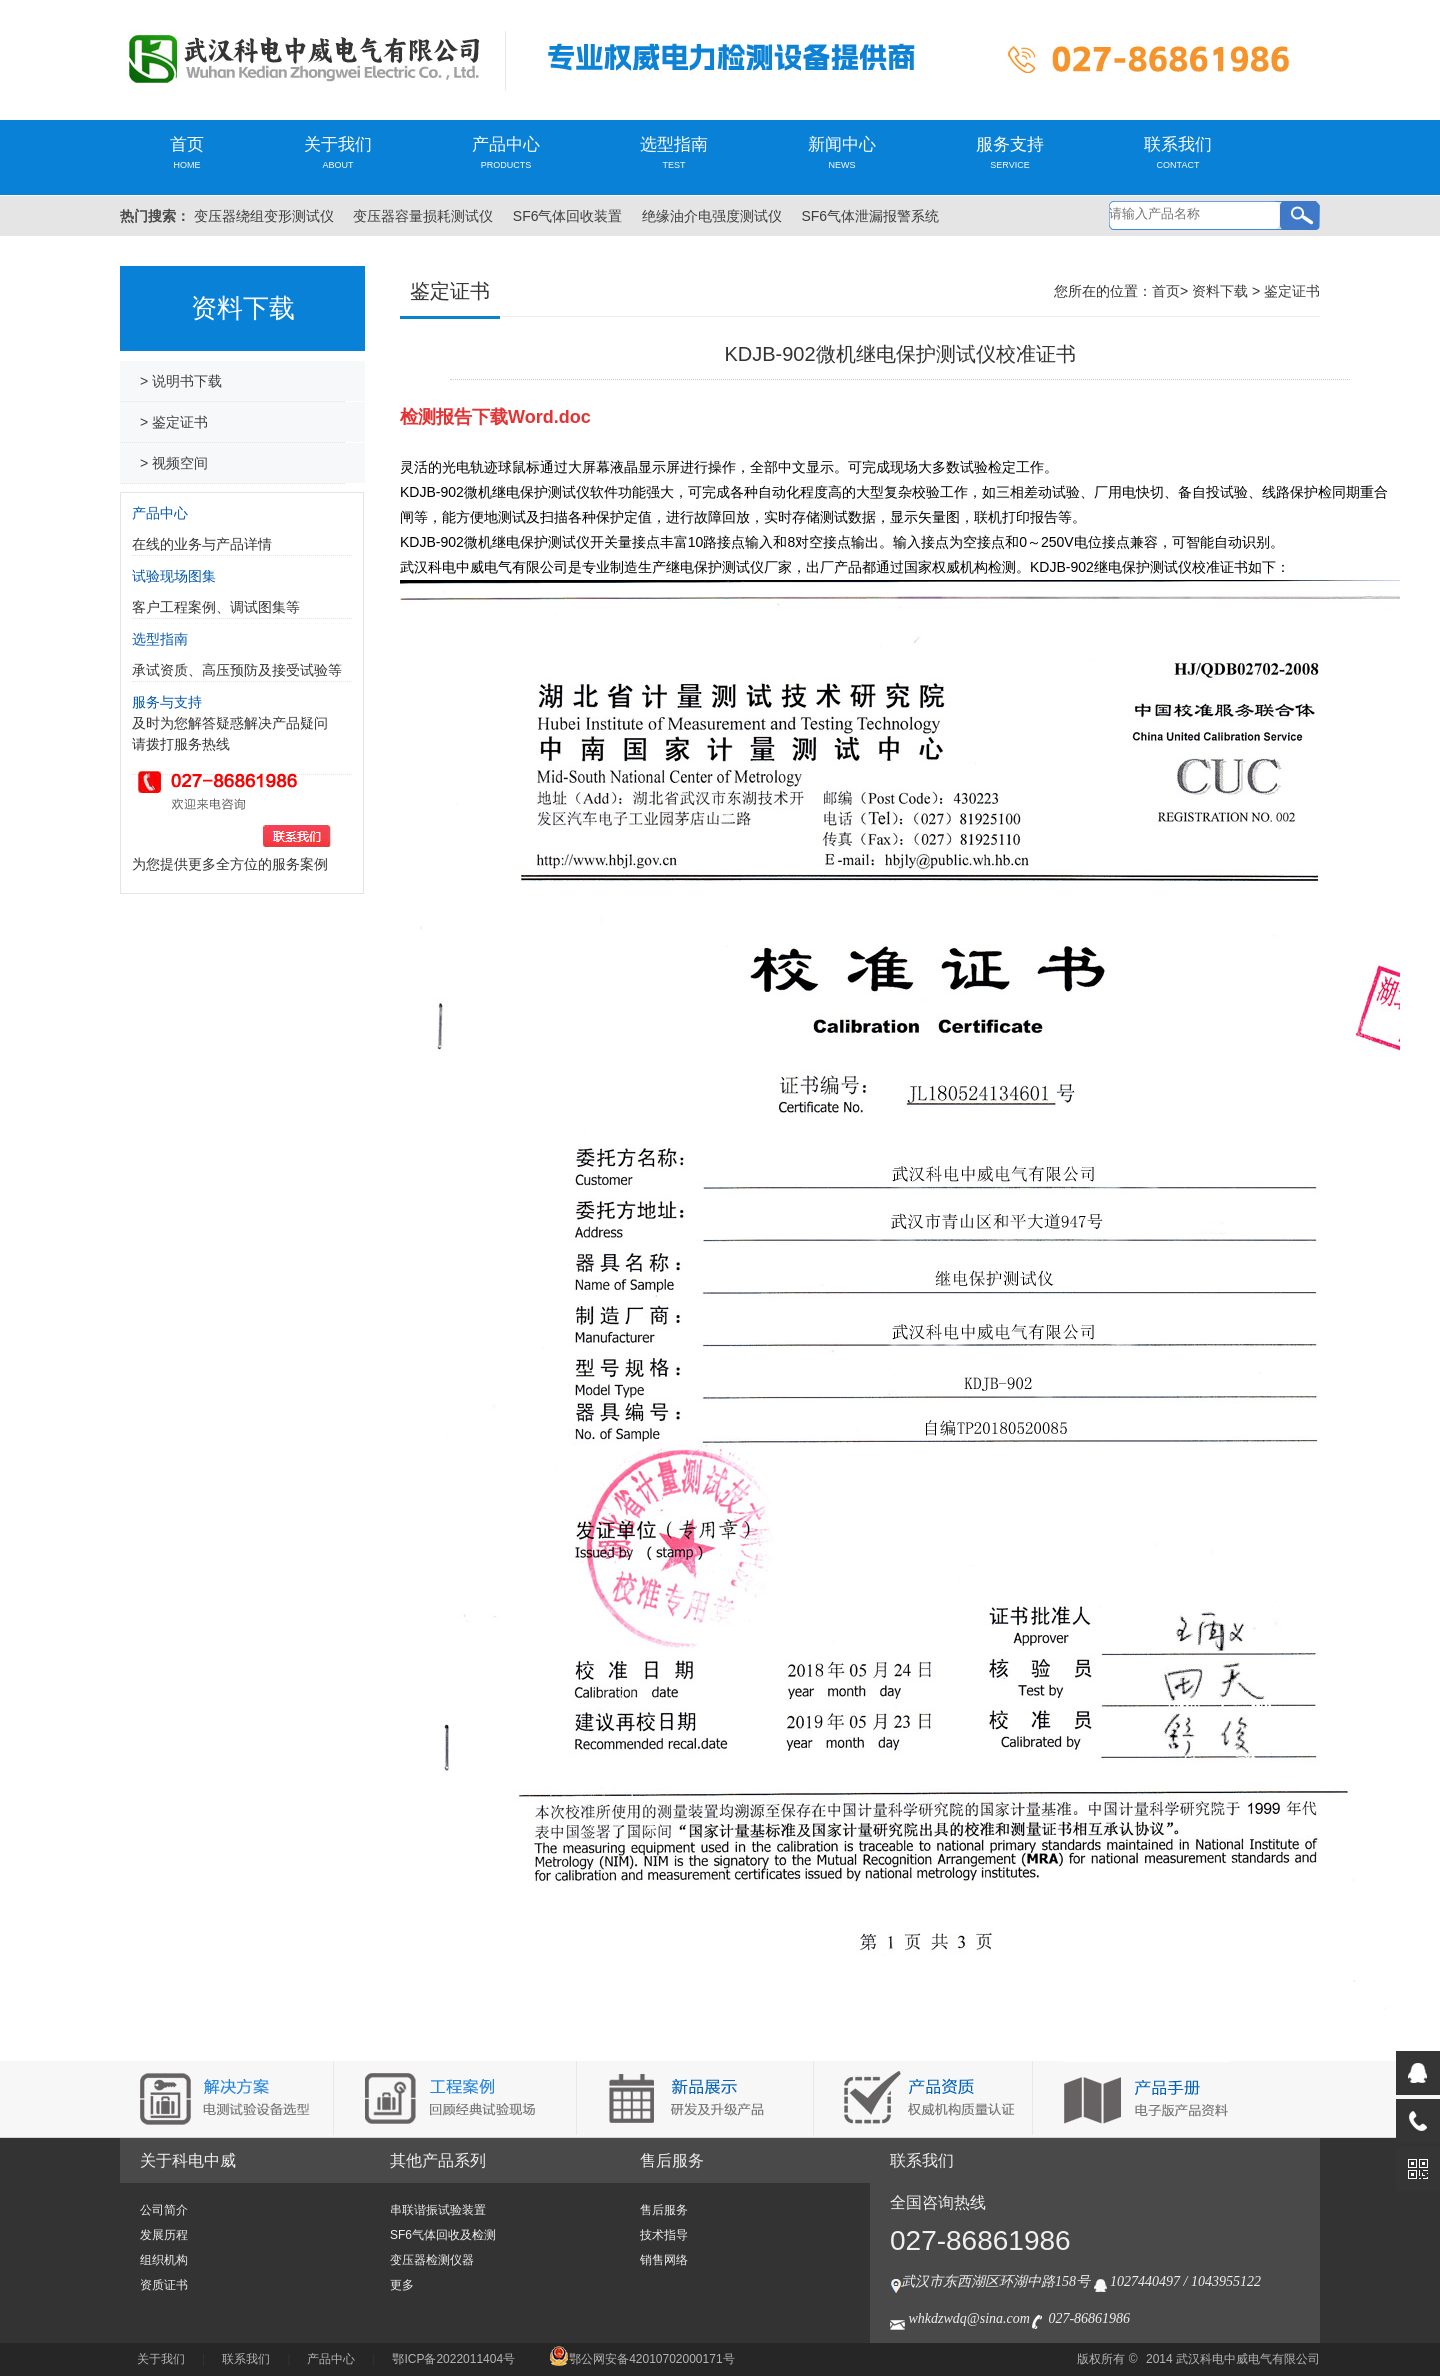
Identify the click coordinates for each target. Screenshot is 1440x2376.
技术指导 (664, 2235)
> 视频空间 (174, 463)
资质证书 (164, 2285)
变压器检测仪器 (432, 2260)
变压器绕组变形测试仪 (264, 216)
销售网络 (664, 2260)
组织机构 (164, 2260)
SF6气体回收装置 (568, 216)
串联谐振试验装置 (438, 2210)
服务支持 (1010, 152)
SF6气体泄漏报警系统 (870, 216)
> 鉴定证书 (174, 422)
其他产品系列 (438, 2160)
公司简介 (164, 2210)
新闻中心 (842, 152)
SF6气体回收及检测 (443, 2235)
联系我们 (1178, 152)
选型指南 (674, 152)
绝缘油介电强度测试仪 (712, 216)
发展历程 (164, 2235)
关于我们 (338, 152)
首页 (187, 152)
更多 (402, 2285)
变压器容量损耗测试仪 (423, 216)
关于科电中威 (188, 2160)
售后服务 (672, 2160)
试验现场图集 (174, 576)
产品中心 (506, 152)
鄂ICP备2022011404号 (453, 2359)
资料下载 (1220, 291)
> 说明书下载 (181, 381)
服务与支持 (167, 702)
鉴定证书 (1292, 291)
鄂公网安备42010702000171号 (641, 2359)
